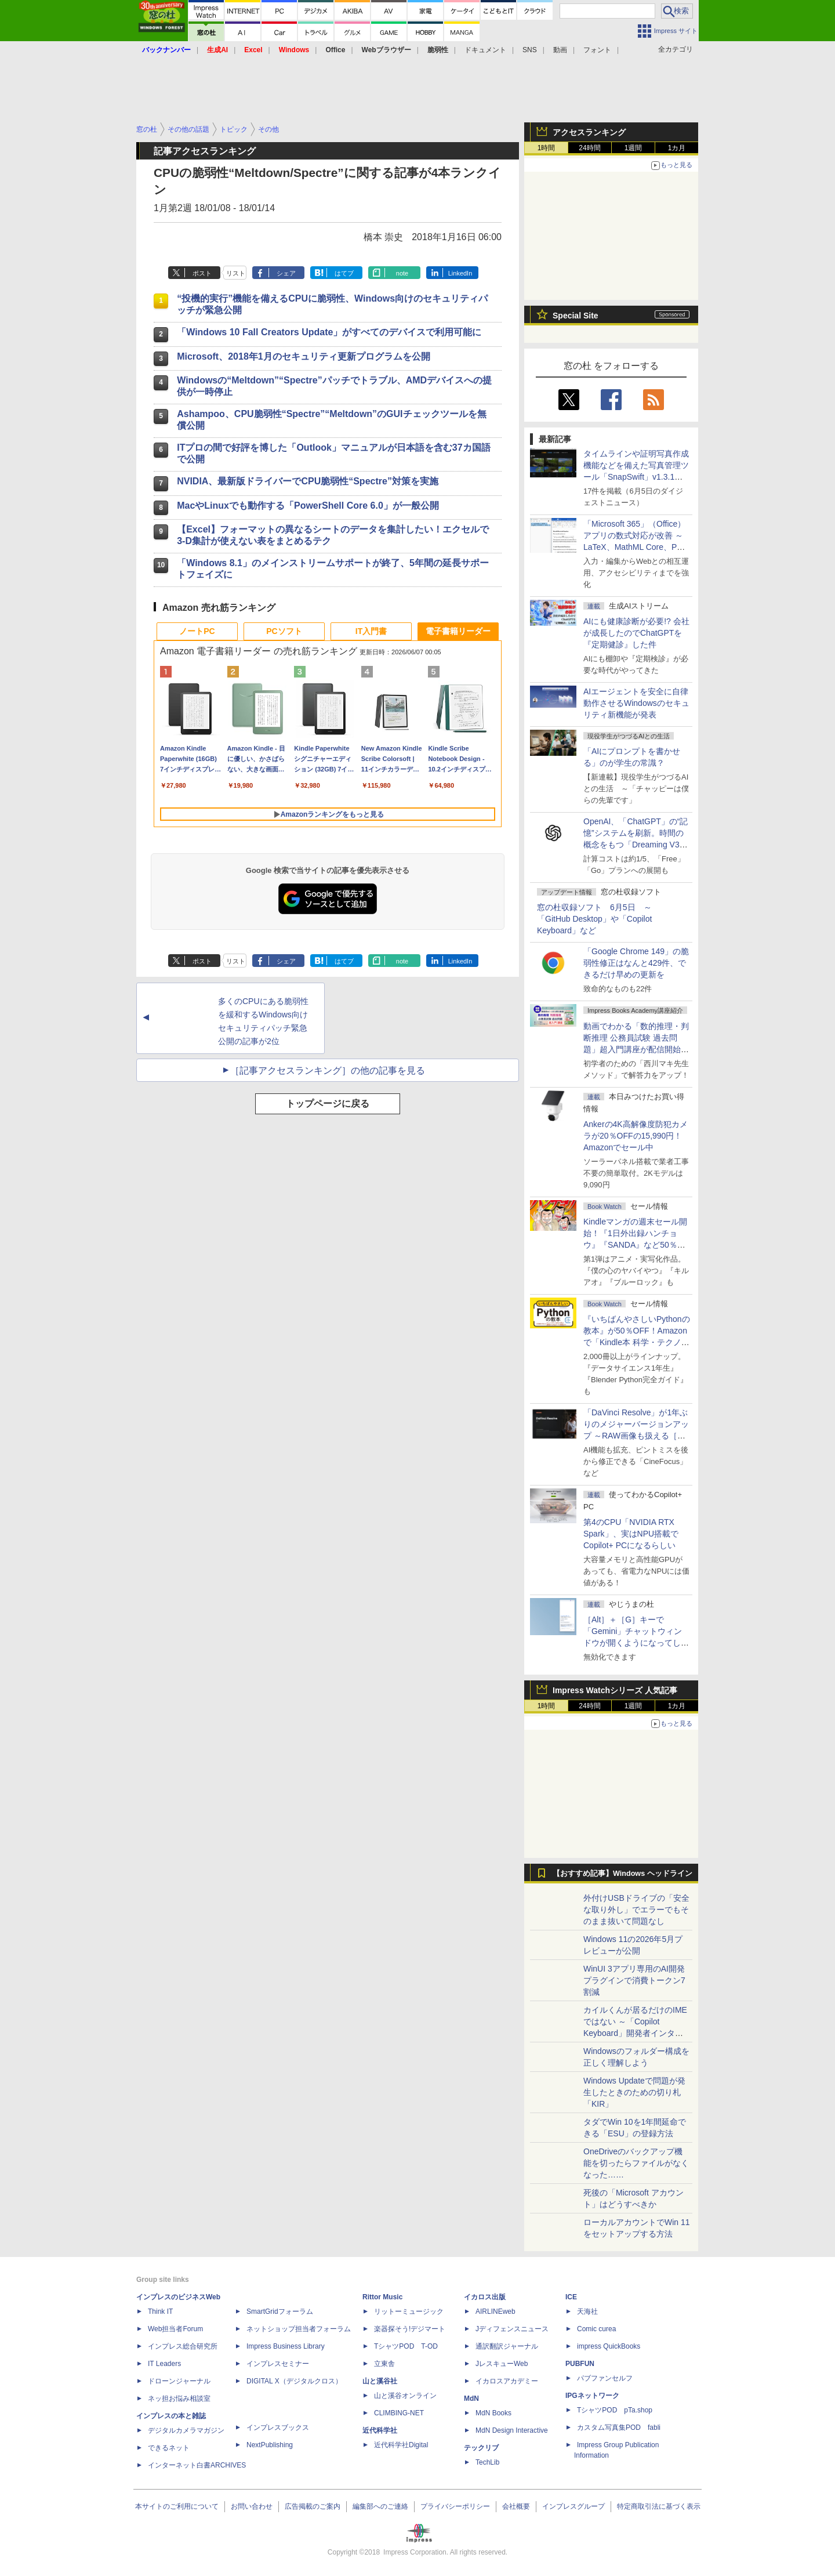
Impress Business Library (285, 2346)
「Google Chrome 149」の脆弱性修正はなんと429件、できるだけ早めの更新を (636, 963)
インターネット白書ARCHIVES (197, 2465)
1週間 (633, 148)
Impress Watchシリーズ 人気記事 (615, 1690)
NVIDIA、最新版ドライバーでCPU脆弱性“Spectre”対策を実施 (307, 481)
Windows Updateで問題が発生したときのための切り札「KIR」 (634, 2092)
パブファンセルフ (605, 2378)
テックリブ (481, 2448)
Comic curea (596, 2329)
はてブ (344, 273)
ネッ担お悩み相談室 (179, 2398)
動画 (560, 50)
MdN (471, 2398)
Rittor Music (382, 2297)
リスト (235, 273)
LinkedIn (460, 273)
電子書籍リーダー (458, 631)
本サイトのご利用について (177, 2506)
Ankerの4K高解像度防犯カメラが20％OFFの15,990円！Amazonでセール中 (635, 1135)
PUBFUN (579, 2364)
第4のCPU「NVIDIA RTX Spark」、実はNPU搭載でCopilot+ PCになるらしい (630, 1533)
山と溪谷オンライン (405, 2396)
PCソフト (284, 631)
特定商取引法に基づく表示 (658, 2506)
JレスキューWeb (501, 2364)
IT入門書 (371, 631)
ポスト (202, 273)
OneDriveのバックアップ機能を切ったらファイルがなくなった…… (636, 2163)
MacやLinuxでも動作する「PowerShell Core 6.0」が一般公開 (308, 505)
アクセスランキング (589, 132)
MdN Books (493, 2413)
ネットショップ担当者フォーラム (298, 2329)
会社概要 (516, 2506)
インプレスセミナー (277, 2364)
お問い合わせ (252, 2506)
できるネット (169, 2448)
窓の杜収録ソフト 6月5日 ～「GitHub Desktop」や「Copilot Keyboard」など (594, 919)
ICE (571, 2297)
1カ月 (677, 148)
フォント (597, 50)
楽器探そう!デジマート (409, 2329)
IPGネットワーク (592, 2396)
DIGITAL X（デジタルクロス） (294, 2381)
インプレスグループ (573, 2506)
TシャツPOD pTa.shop (614, 2410)
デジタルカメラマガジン (186, 2430)
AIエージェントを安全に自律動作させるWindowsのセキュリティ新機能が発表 (636, 703)
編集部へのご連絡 (380, 2506)
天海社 (587, 2311)
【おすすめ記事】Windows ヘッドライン (622, 1873)
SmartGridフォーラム (279, 2311)
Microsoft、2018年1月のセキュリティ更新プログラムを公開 (303, 356)
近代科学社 (379, 2430)
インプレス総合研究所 (182, 2346)
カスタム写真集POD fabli (618, 2427)
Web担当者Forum (175, 2329)
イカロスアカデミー (506, 2381)
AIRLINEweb (495, 2311)
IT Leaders (164, 2364)
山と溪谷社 (379, 2381)
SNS (529, 50)
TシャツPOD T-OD (406, 2346)
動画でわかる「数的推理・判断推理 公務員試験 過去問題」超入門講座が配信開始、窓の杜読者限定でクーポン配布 (636, 1049)
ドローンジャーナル (179, 2381)
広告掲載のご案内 (312, 2506)
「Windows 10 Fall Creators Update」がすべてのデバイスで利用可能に (329, 332)
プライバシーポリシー (455, 2506)
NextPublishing (269, 2445)
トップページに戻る (327, 1103)
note (402, 273)
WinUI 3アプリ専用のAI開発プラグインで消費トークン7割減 (634, 1980)
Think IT (160, 2311)
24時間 (589, 148)
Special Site (575, 315)
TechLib (487, 2462)
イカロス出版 (485, 2297)
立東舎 (384, 2364)
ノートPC (197, 631)
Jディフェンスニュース (512, 2329)
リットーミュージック (409, 2311)
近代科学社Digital (401, 2445)
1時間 (547, 148)
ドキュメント (485, 50)
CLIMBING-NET (399, 2413)
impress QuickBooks (608, 2346)
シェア (286, 273)
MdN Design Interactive (511, 2430)
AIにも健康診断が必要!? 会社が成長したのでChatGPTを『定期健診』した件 (636, 633)
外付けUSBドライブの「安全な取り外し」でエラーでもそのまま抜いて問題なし (636, 1909)
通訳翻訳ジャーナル (506, 2346)
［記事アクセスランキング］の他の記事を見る (327, 1070)
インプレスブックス (277, 2427)
